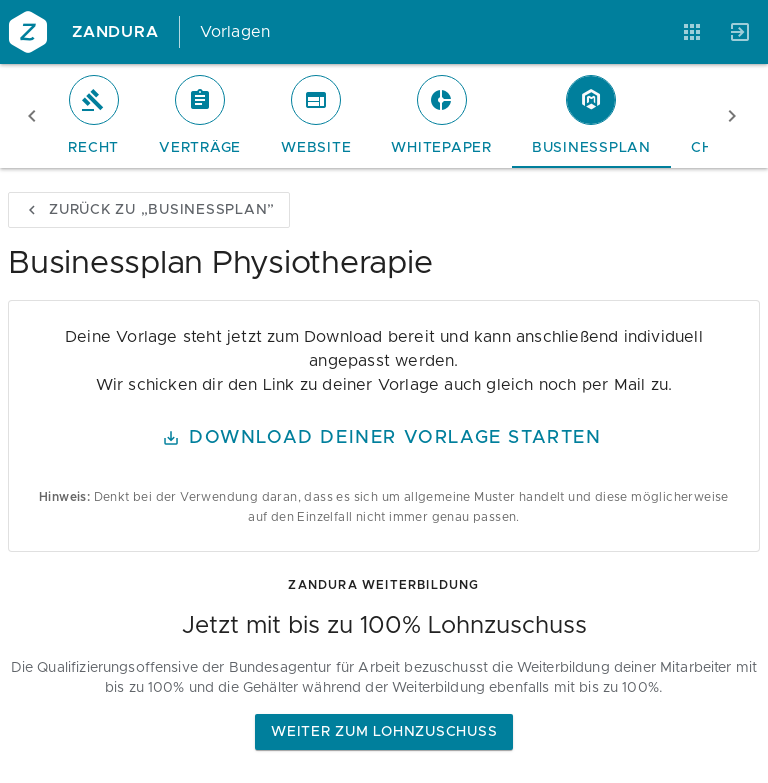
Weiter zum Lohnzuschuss (384, 732)
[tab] (93, 116)
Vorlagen (235, 32)
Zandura (115, 32)
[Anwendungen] (692, 32)
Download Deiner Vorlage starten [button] (382, 438)
